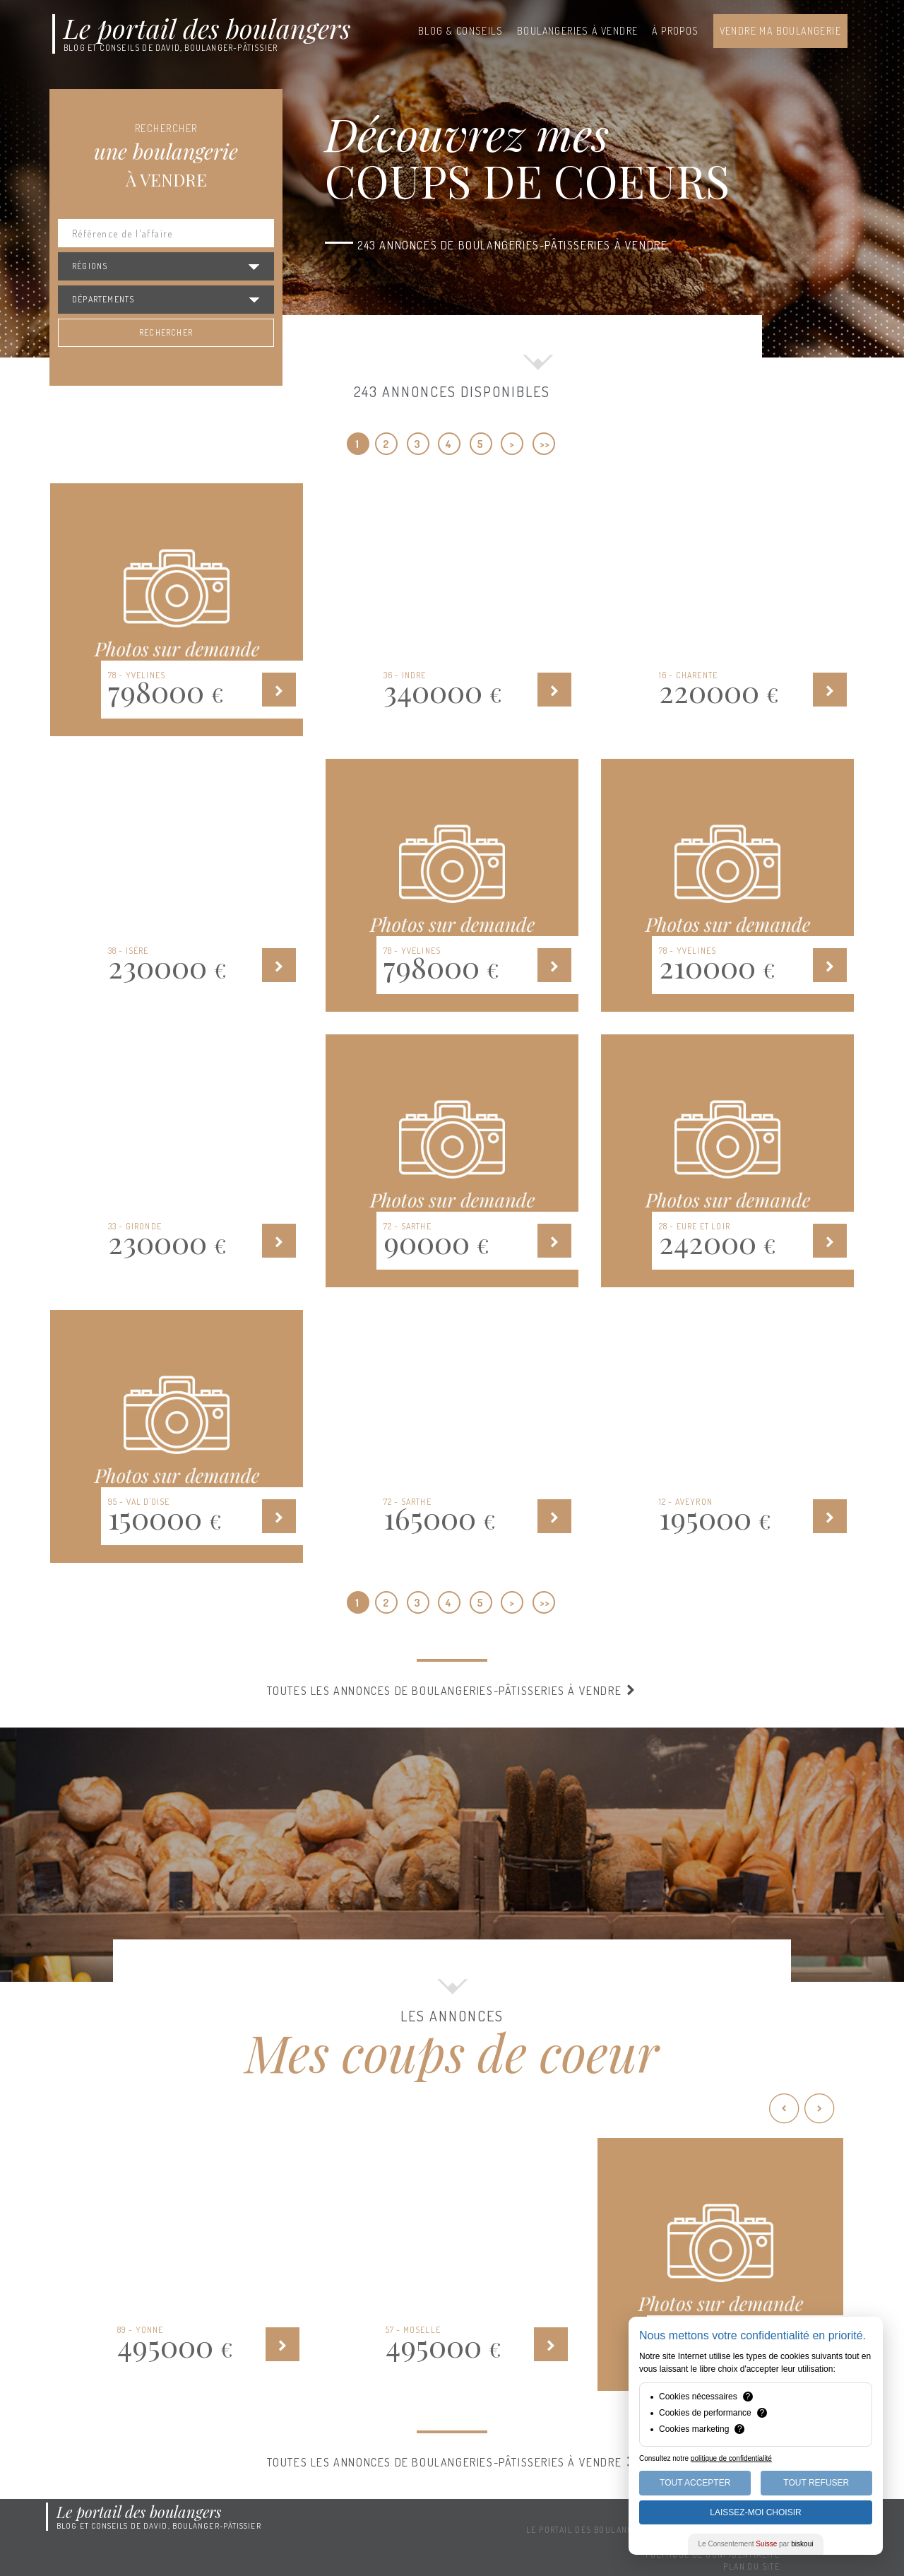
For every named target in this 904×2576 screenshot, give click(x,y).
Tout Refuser (816, 2483)
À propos (675, 31)
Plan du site (751, 2566)
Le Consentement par (756, 2544)
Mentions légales (739, 2541)
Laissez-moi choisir (755, 2512)
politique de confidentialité (731, 2458)
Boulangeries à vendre (577, 31)
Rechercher (166, 332)
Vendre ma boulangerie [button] (780, 31)
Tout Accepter (695, 2483)
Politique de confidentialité (713, 2554)
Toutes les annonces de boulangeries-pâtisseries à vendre (452, 1691)
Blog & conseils (460, 31)
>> (545, 444)
